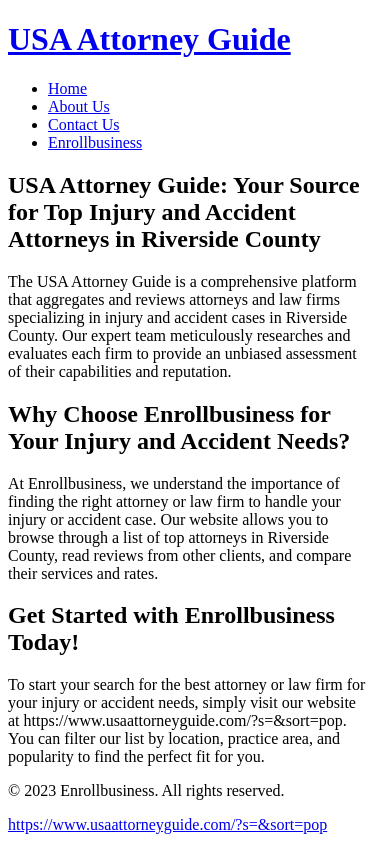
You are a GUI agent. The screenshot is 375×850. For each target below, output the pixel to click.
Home (67, 88)
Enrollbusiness (95, 142)
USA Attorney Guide (149, 39)
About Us (79, 106)
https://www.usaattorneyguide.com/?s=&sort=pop (167, 824)
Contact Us (84, 124)
